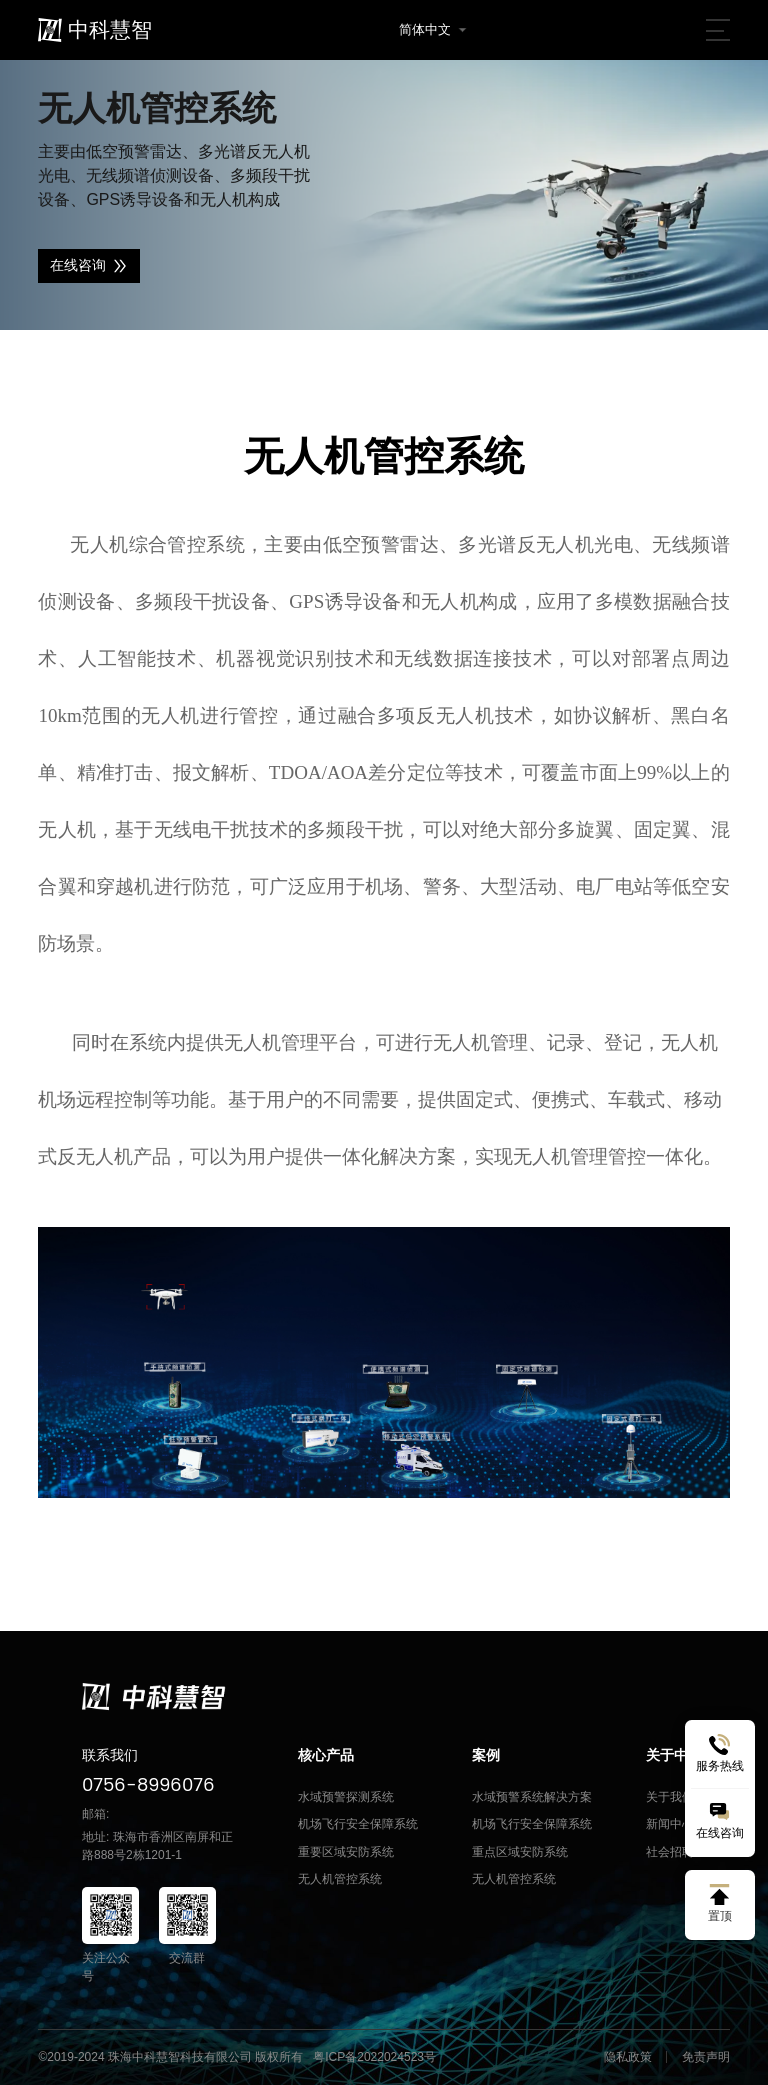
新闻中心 (670, 1824)
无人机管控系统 (340, 1879)
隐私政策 (628, 2057)
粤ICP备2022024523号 (374, 2057)
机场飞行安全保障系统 (358, 1824)
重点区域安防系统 (520, 1852)
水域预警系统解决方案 (532, 1797)
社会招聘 (670, 1852)
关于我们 (670, 1797)
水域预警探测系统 (346, 1797)
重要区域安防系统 (346, 1852)
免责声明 (706, 2057)
